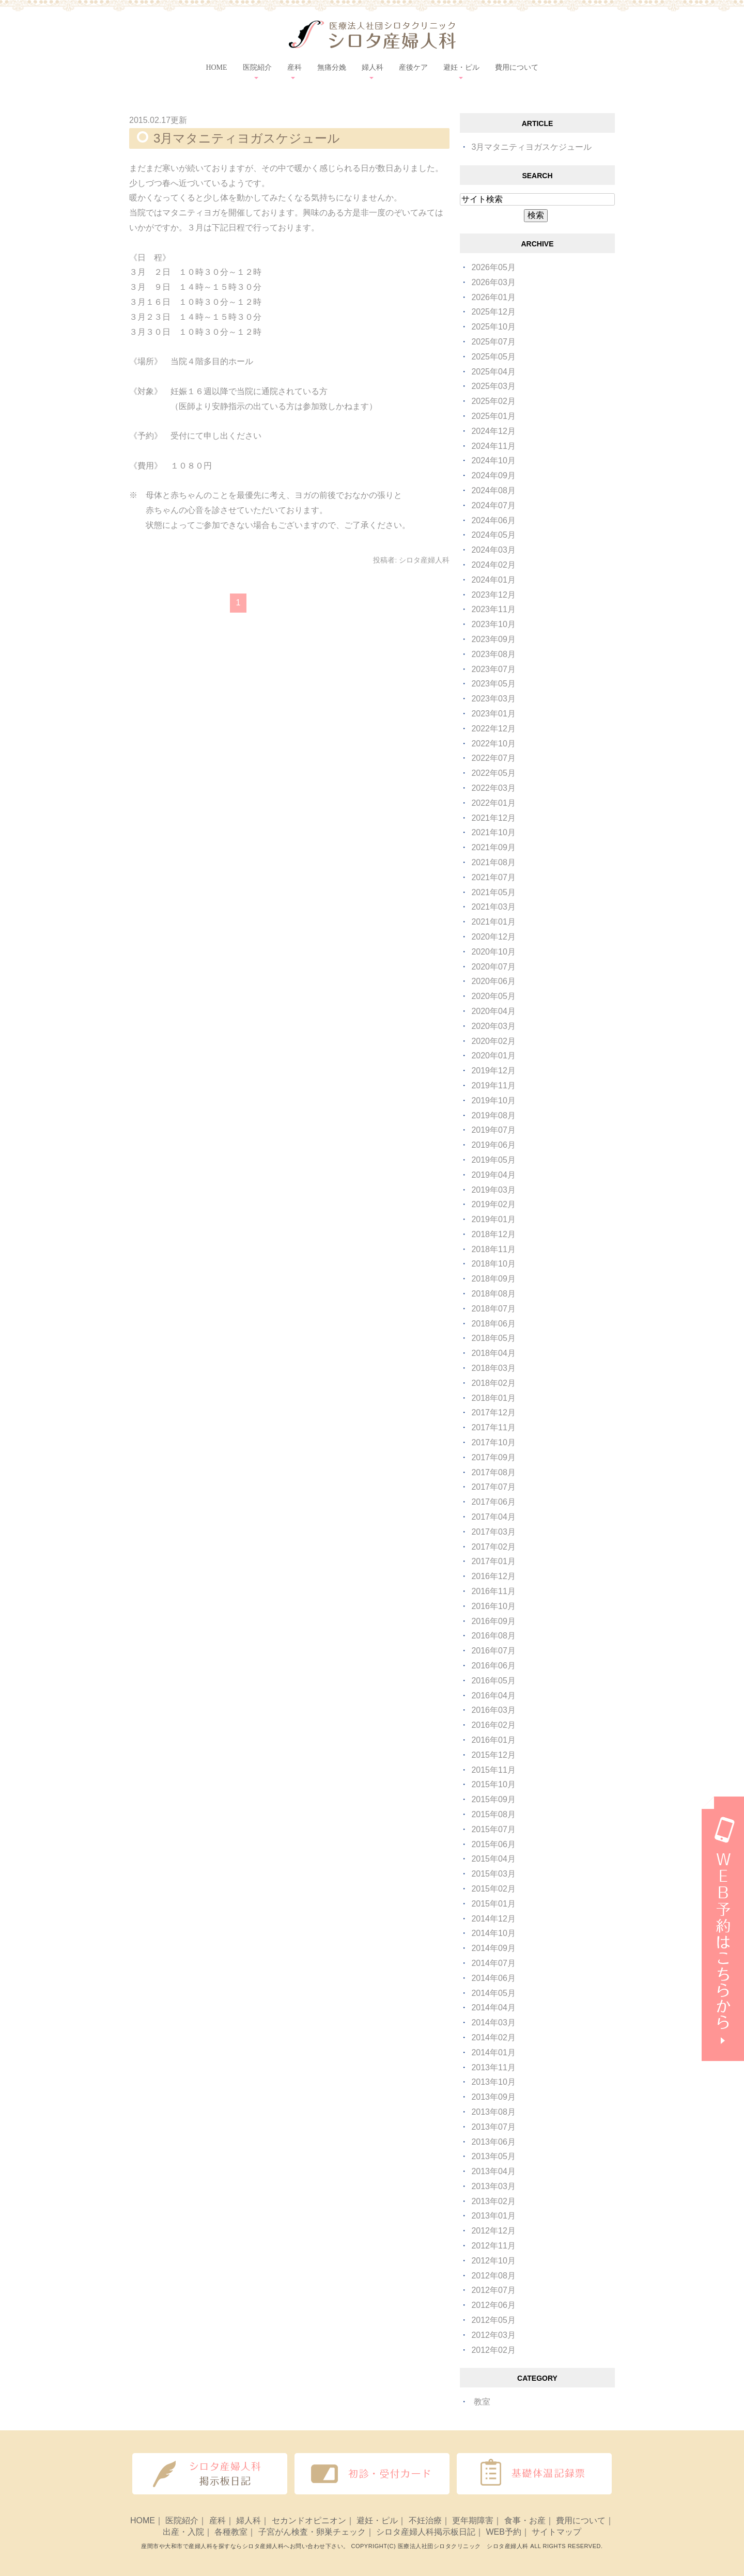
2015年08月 (493, 1814)
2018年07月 (493, 1308)
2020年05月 (493, 996)
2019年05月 (493, 1160)
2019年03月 (493, 1189)
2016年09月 (493, 1621)
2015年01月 (493, 1903)
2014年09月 (493, 1948)
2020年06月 (493, 981)
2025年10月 (493, 326)
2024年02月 (493, 564)
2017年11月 (493, 1427)
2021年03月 (493, 906)
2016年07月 (493, 1650)
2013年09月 (493, 2097)
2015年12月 (493, 1755)
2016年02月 (493, 1725)
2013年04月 (493, 2171)
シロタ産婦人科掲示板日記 (425, 2531)
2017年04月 (493, 1516)
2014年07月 (493, 1963)
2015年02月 (493, 1888)
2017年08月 (493, 1472)
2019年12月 (493, 1070)
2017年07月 (493, 1486)
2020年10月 (493, 951)
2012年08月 (493, 2275)
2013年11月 (493, 2067)
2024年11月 (493, 446)
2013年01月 (493, 2215)
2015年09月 (493, 1799)
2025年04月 (493, 371)
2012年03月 (493, 2335)
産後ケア (413, 67)
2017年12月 (493, 1412)
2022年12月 (493, 728)
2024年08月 (493, 490)
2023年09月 (493, 639)
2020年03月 (493, 1026)
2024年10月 (493, 460)
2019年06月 (493, 1145)
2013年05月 (493, 2156)
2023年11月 (493, 609)
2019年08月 (493, 1115)
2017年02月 (493, 1546)
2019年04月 (493, 1174)
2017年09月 (493, 1457)
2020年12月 (493, 936)
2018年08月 (493, 1293)
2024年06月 (493, 520)
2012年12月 (493, 2230)
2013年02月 (493, 2201)
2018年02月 (493, 1383)
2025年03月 (493, 386)
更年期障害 (472, 2520)
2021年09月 (493, 847)
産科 (217, 2520)
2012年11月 (493, 2245)
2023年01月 (493, 713)
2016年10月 (493, 1606)
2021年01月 (493, 921)
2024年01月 (493, 579)
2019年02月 (493, 1204)
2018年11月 (493, 1249)
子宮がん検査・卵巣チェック (312, 2531)
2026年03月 (493, 282)
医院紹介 (181, 2520)
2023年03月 (493, 698)
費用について (516, 67)
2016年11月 (493, 1591)
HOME (216, 67)
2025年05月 (493, 356)
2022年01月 (493, 803)
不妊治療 (425, 2520)
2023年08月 (493, 654)
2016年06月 (493, 1665)
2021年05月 (493, 892)
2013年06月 (493, 2141)
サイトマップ (556, 2531)
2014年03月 (493, 2022)
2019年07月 (493, 1130)
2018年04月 (493, 1353)
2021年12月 (493, 818)
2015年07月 (493, 1829)
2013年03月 (493, 2186)
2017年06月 (493, 1501)
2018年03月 (493, 1368)
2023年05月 (493, 683)
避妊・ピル (377, 2520)
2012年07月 (493, 2290)
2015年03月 (493, 1873)
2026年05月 (493, 267)
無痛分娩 (331, 67)
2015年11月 (493, 1770)
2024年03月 (493, 549)
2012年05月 (493, 2320)
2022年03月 (493, 788)
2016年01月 (493, 1740)
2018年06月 (493, 1323)
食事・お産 (525, 2520)
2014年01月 (493, 2052)
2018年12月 (493, 1234)
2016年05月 (493, 1680)
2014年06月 (493, 1978)
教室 (482, 2401)
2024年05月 (493, 534)
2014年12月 (493, 1918)
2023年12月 (493, 594)
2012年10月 (493, 2260)
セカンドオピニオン (309, 2520)
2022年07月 (493, 758)
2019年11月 (493, 1085)
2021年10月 (493, 832)
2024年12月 (493, 431)
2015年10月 (493, 1784)
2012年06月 (493, 2305)
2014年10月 (493, 1933)
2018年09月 (493, 1278)
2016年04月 (493, 1695)
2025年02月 (493, 401)
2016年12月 (493, 1576)
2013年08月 (493, 2111)
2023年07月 (493, 669)
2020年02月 (493, 1041)
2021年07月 (493, 877)
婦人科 (248, 2520)
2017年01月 (493, 1561)
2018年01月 (493, 1398)
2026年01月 (493, 297)
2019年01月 (493, 1219)
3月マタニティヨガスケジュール (246, 138)
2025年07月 (493, 341)
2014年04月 (493, 2007)
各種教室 (230, 2531)
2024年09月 (493, 475)
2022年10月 (493, 743)
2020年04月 (493, 1011)
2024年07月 (493, 505)
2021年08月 (493, 862)
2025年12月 (493, 311)
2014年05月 (493, 1993)
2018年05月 (493, 1338)
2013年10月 (493, 2082)
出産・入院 (183, 2531)
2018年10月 (493, 1263)
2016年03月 (493, 1710)
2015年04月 (493, 1858)
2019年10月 (493, 1100)
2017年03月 (493, 1531)
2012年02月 (493, 2350)
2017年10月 (493, 1442)
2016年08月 (493, 1635)
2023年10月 (493, 624)
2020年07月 (493, 966)
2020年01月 (493, 1055)
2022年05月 (493, 773)
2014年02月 (493, 2037)
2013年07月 (493, 2126)
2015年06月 (493, 1844)
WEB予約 (503, 2531)
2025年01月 (493, 416)
